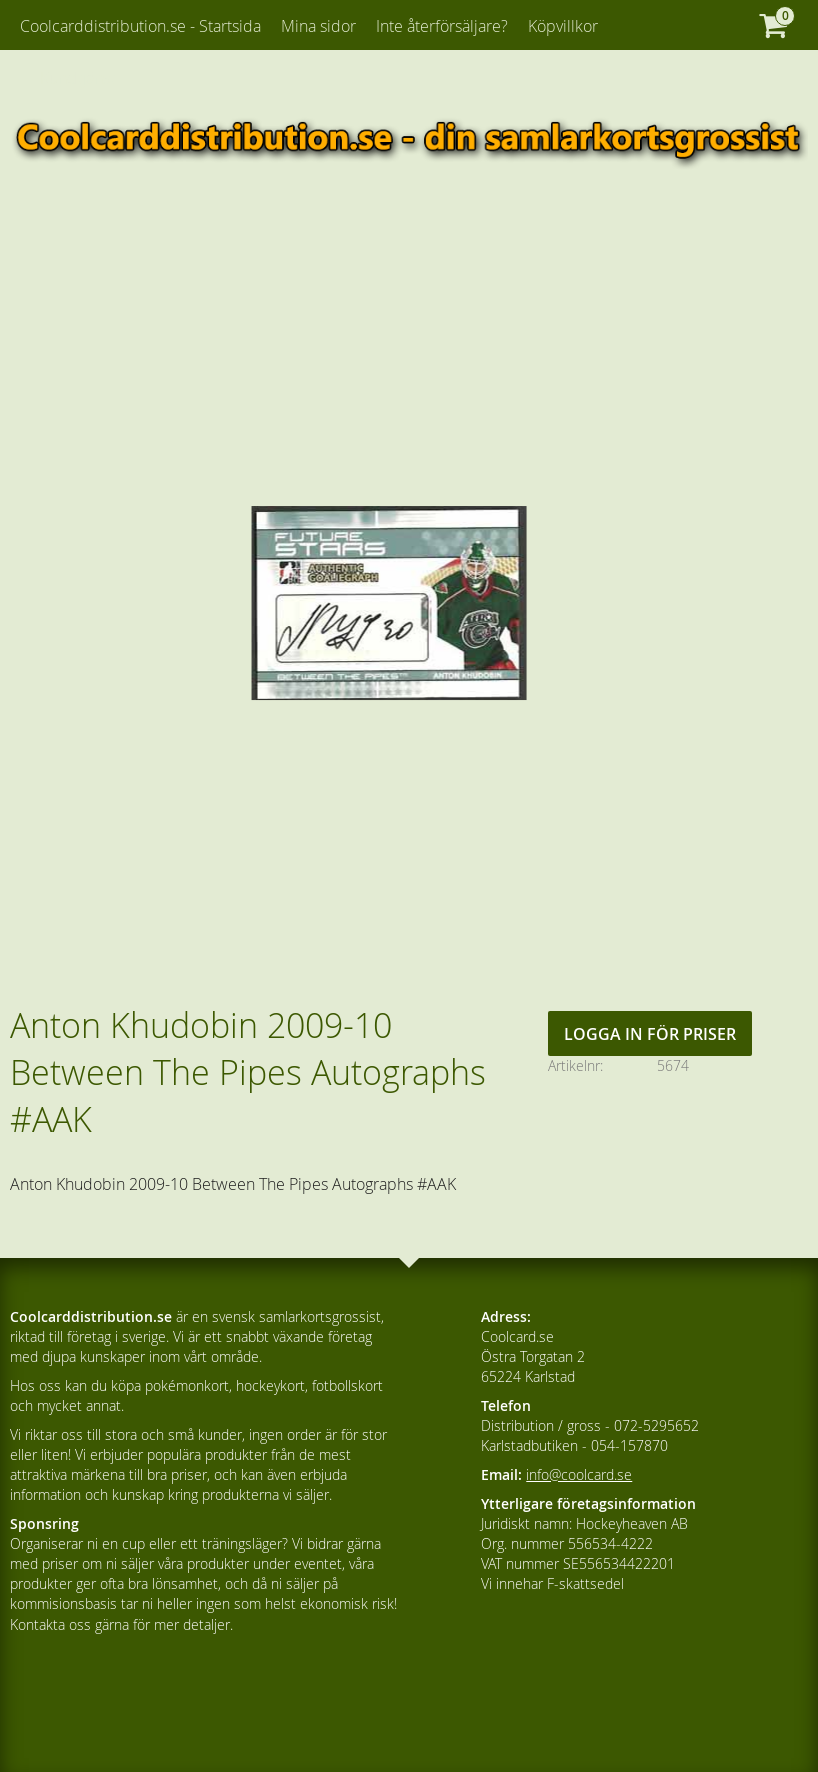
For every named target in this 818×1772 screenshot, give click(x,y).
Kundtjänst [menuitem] (77, 78)
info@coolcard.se (579, 1474)
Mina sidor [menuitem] (318, 26)
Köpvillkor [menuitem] (563, 26)
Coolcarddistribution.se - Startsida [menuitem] (140, 26)
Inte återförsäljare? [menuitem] (442, 26)
